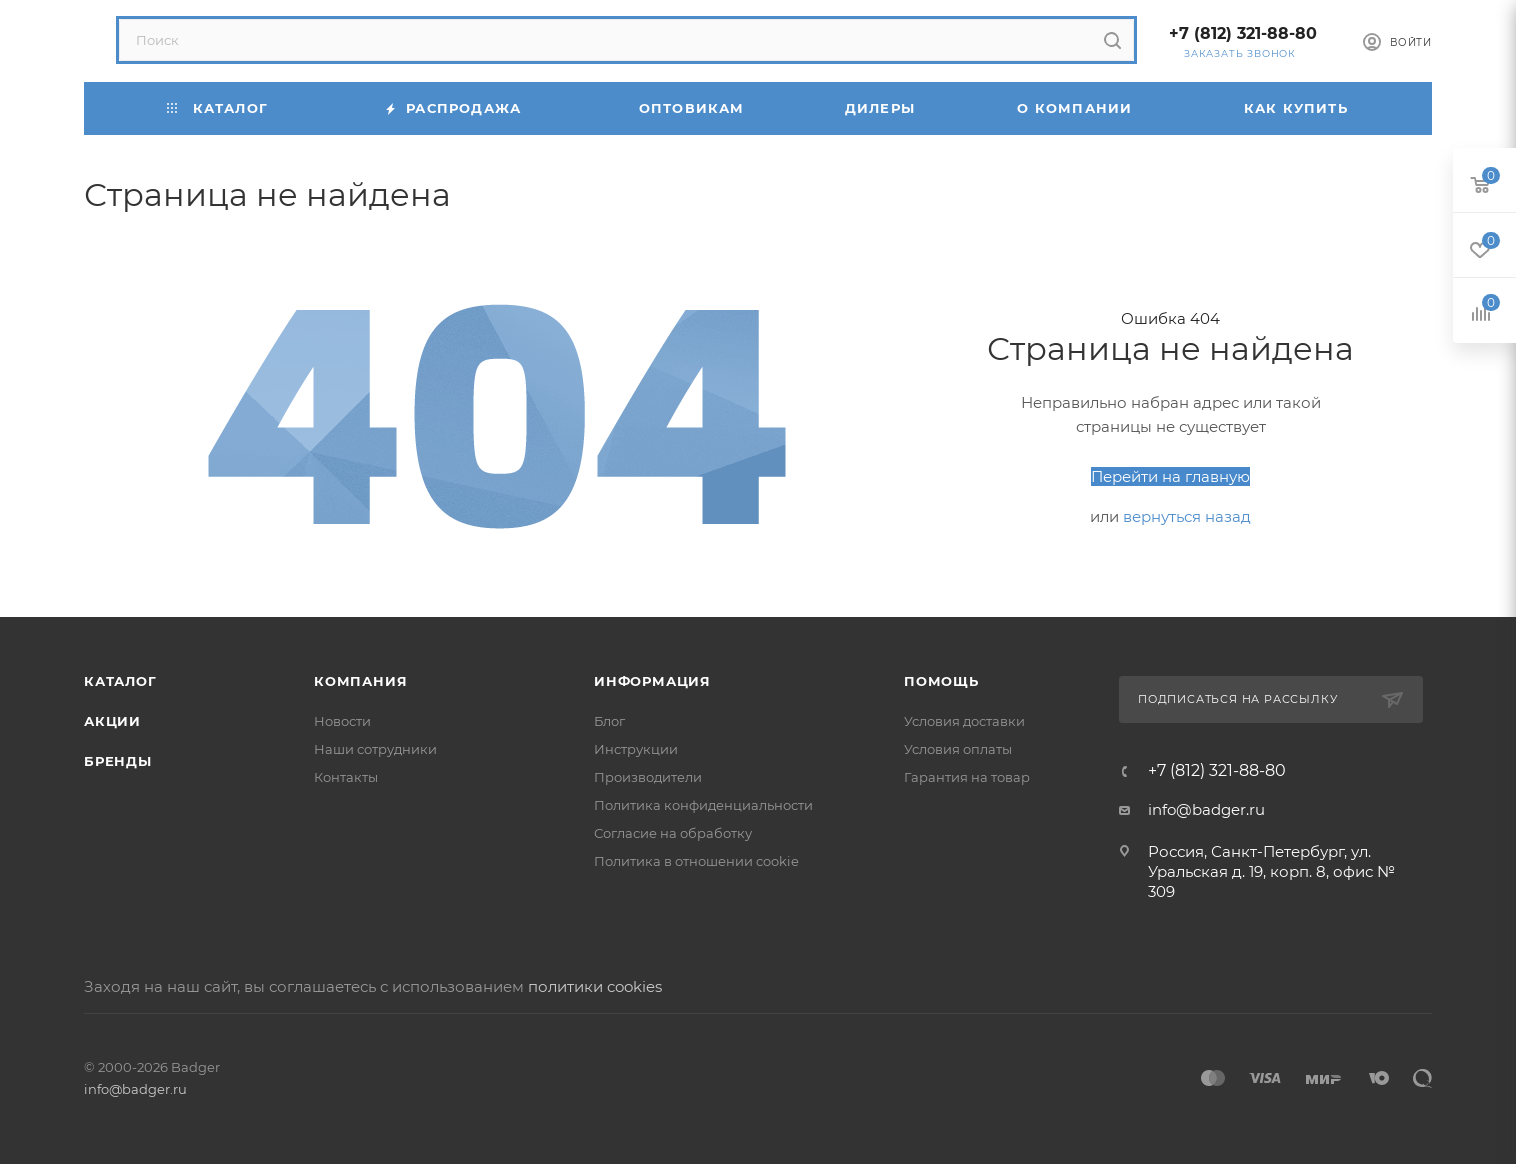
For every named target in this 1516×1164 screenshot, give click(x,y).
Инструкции (636, 749)
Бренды (118, 761)
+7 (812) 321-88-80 (1243, 33)
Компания (360, 681)
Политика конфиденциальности (703, 805)
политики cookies (595, 986)
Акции (112, 721)
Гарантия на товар (967, 777)
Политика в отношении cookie (696, 861)
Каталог (120, 681)
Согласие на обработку (673, 833)
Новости (342, 721)
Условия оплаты (958, 749)
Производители (648, 777)
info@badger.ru (1206, 809)
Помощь (941, 681)
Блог (609, 721)
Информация (652, 681)
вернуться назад (1187, 516)
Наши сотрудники (375, 749)
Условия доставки (964, 721)
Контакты (346, 777)
